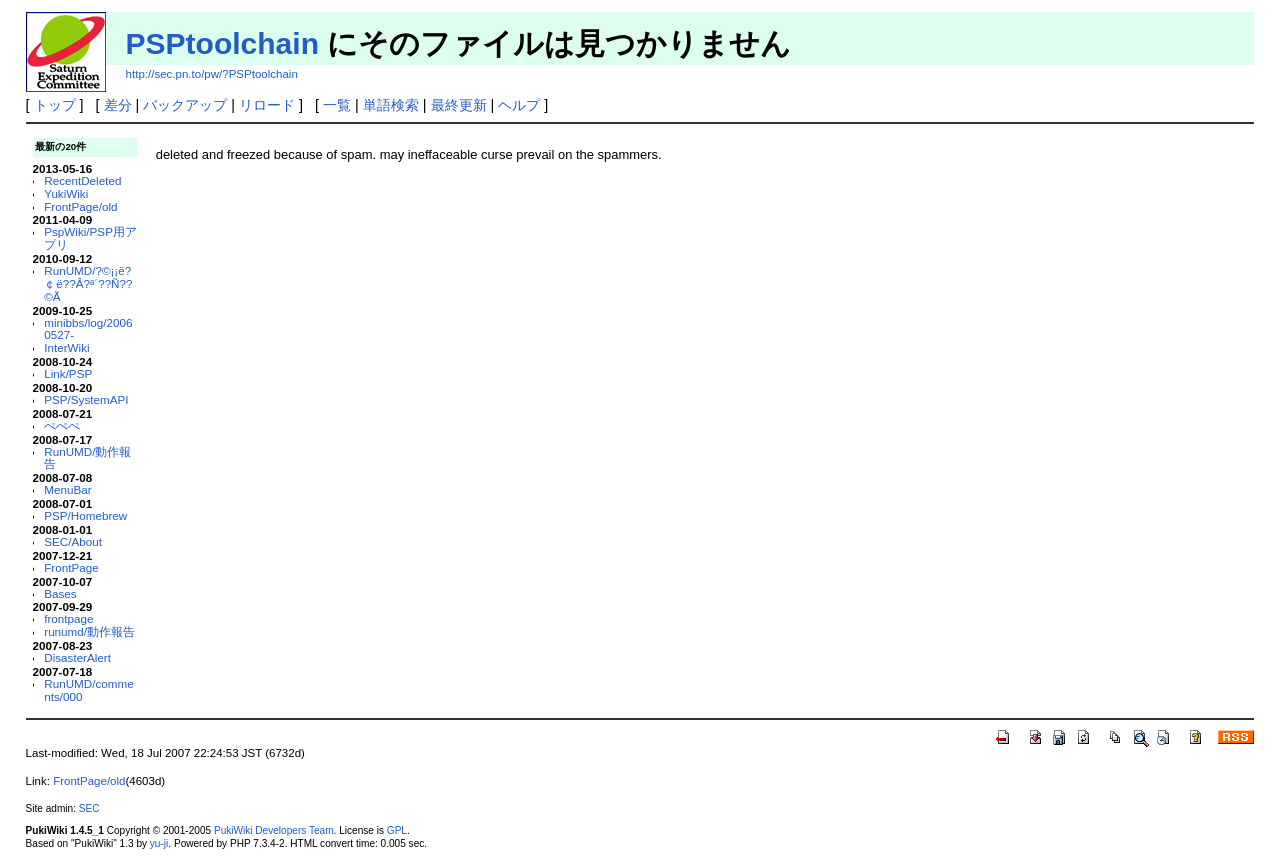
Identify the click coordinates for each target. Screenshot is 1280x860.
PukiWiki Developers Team (274, 830)
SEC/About (73, 541)
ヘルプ (519, 105)
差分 (118, 105)
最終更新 (459, 105)
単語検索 (391, 105)
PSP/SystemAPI (86, 399)
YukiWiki (66, 193)
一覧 (337, 105)
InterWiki (66, 347)
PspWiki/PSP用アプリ (90, 238)
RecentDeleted (82, 180)
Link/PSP (68, 373)
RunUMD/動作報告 (87, 458)
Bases (60, 593)
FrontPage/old (80, 206)
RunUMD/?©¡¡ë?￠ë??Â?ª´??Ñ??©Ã (88, 283)
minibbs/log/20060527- (88, 329)
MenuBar (67, 489)
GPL (397, 830)
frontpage (68, 618)
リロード (267, 105)
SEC (89, 808)
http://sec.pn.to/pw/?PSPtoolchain (212, 74)
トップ (55, 105)
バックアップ (185, 105)
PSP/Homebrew (85, 515)
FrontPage (71, 567)
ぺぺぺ (62, 425)
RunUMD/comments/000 (88, 690)
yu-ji (159, 843)
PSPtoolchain (222, 43)
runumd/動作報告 (89, 631)
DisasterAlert (77, 657)
